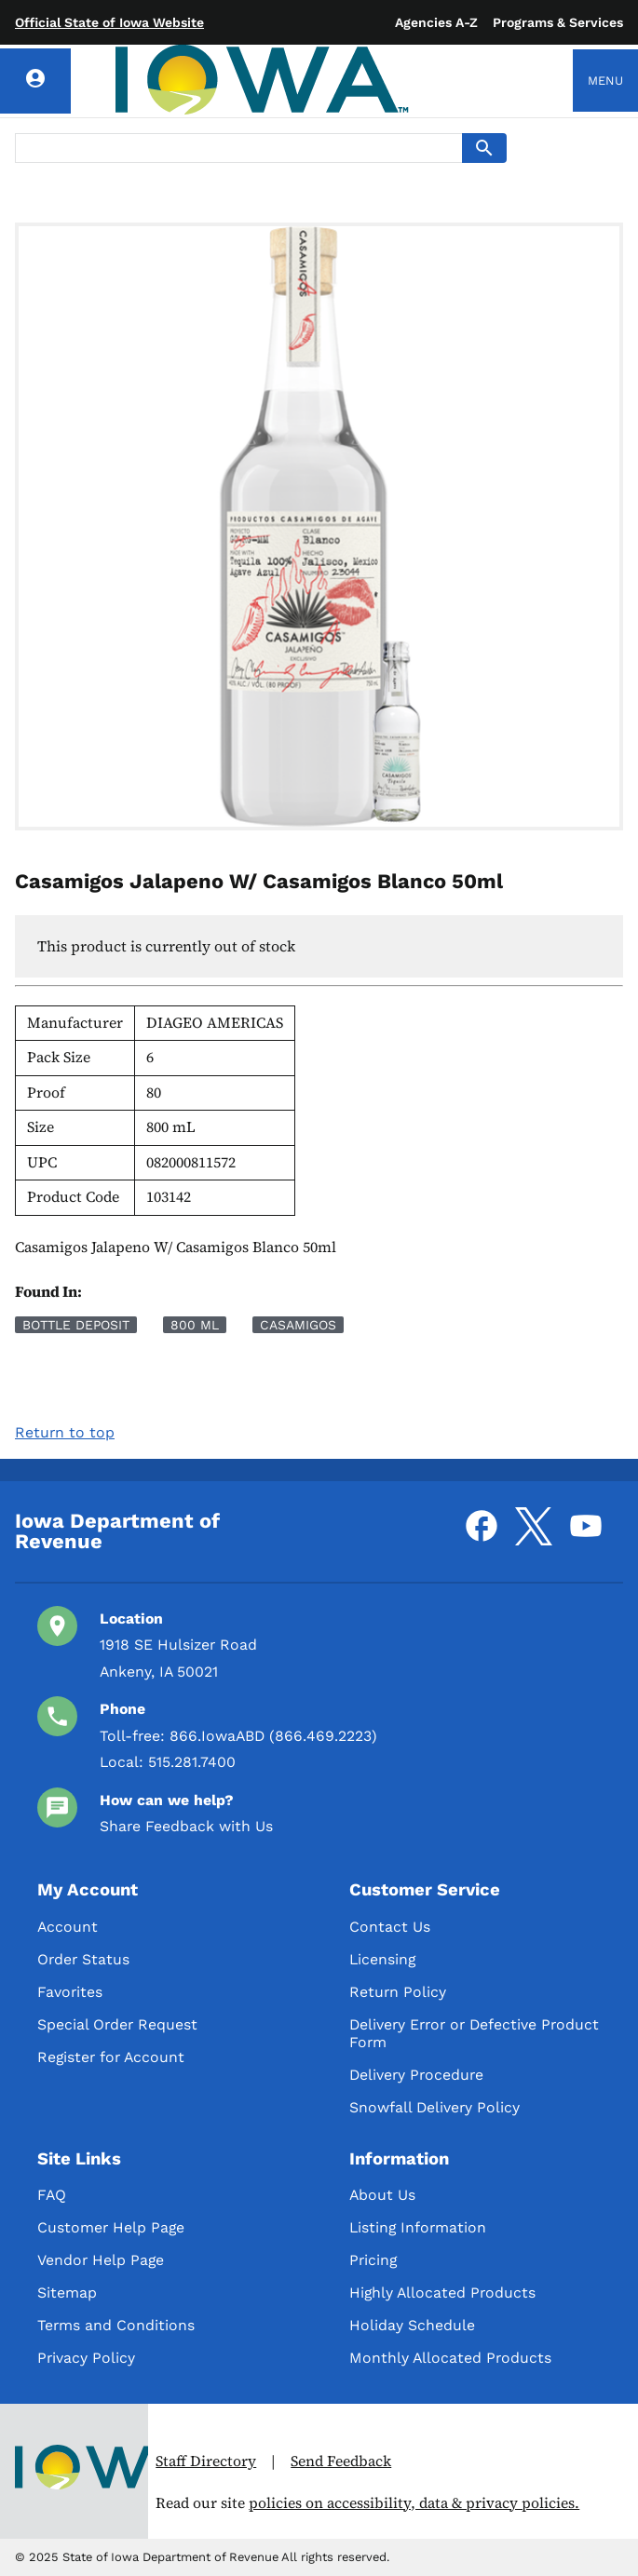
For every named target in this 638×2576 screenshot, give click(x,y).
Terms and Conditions (116, 2325)
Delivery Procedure (416, 2075)
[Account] (35, 81)
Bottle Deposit (75, 1324)
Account (67, 1926)
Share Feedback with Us (186, 1826)
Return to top (65, 1432)
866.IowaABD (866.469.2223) (273, 1736)
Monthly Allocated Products (450, 2358)
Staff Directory (206, 2461)
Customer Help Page (110, 2227)
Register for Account (110, 2057)
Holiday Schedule (412, 2325)
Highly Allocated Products (442, 2292)
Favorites (69, 1992)
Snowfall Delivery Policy (434, 2107)
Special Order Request (117, 2024)
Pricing (373, 2260)
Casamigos (298, 1324)
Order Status (83, 1959)
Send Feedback (341, 2461)
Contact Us (389, 1926)
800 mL (194, 1324)
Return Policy (397, 1992)
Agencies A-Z (436, 22)
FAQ (51, 2195)
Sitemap (67, 2292)
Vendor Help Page (100, 2260)
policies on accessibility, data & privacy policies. (414, 2503)
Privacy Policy (86, 2358)
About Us (382, 2195)
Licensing (382, 1959)
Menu (605, 81)
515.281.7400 (192, 1762)
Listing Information (417, 2227)
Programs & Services (558, 22)
